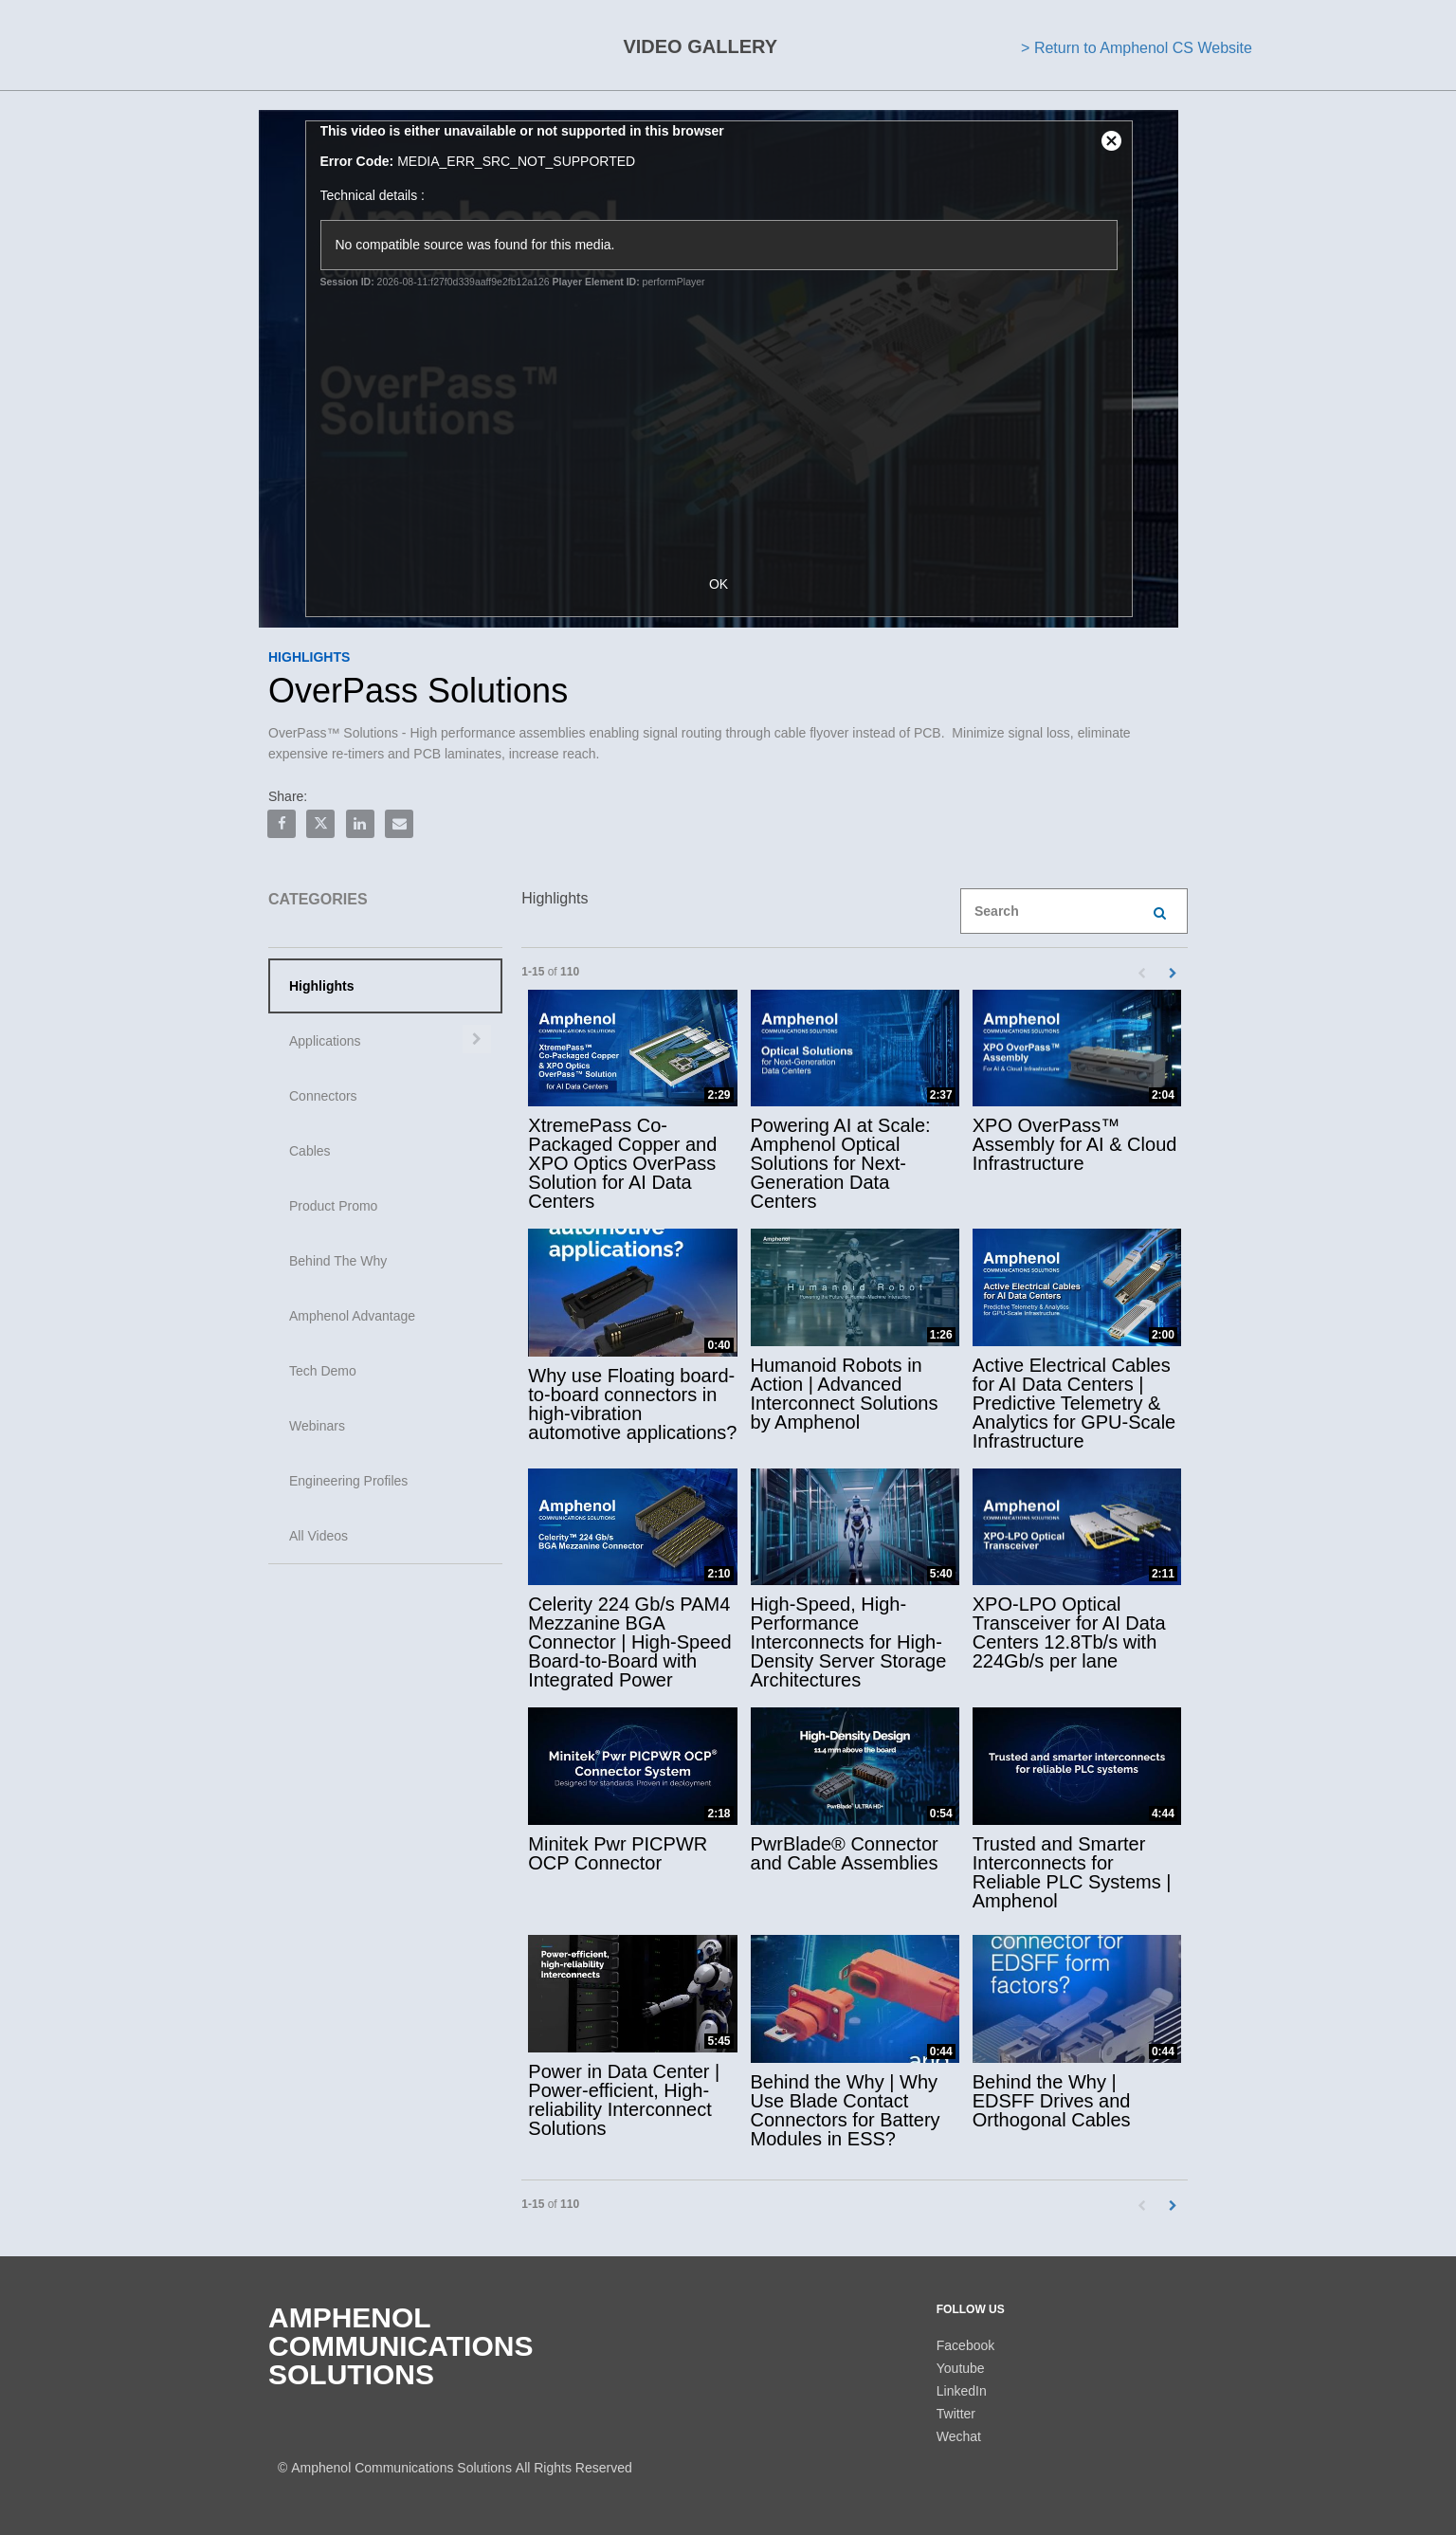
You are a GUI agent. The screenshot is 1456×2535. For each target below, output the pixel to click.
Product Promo (333, 1205)
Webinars (317, 1425)
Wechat (959, 2436)
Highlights (321, 986)
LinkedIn (962, 2390)
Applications (325, 1041)
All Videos (318, 1535)
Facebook (965, 2345)
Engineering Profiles (348, 1480)
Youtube (961, 2368)
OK (728, 584)
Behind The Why (338, 1260)
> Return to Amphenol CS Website (1136, 48)
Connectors (323, 1095)
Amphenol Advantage (352, 1315)
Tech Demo (322, 1370)
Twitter (956, 2413)
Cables (310, 1150)
